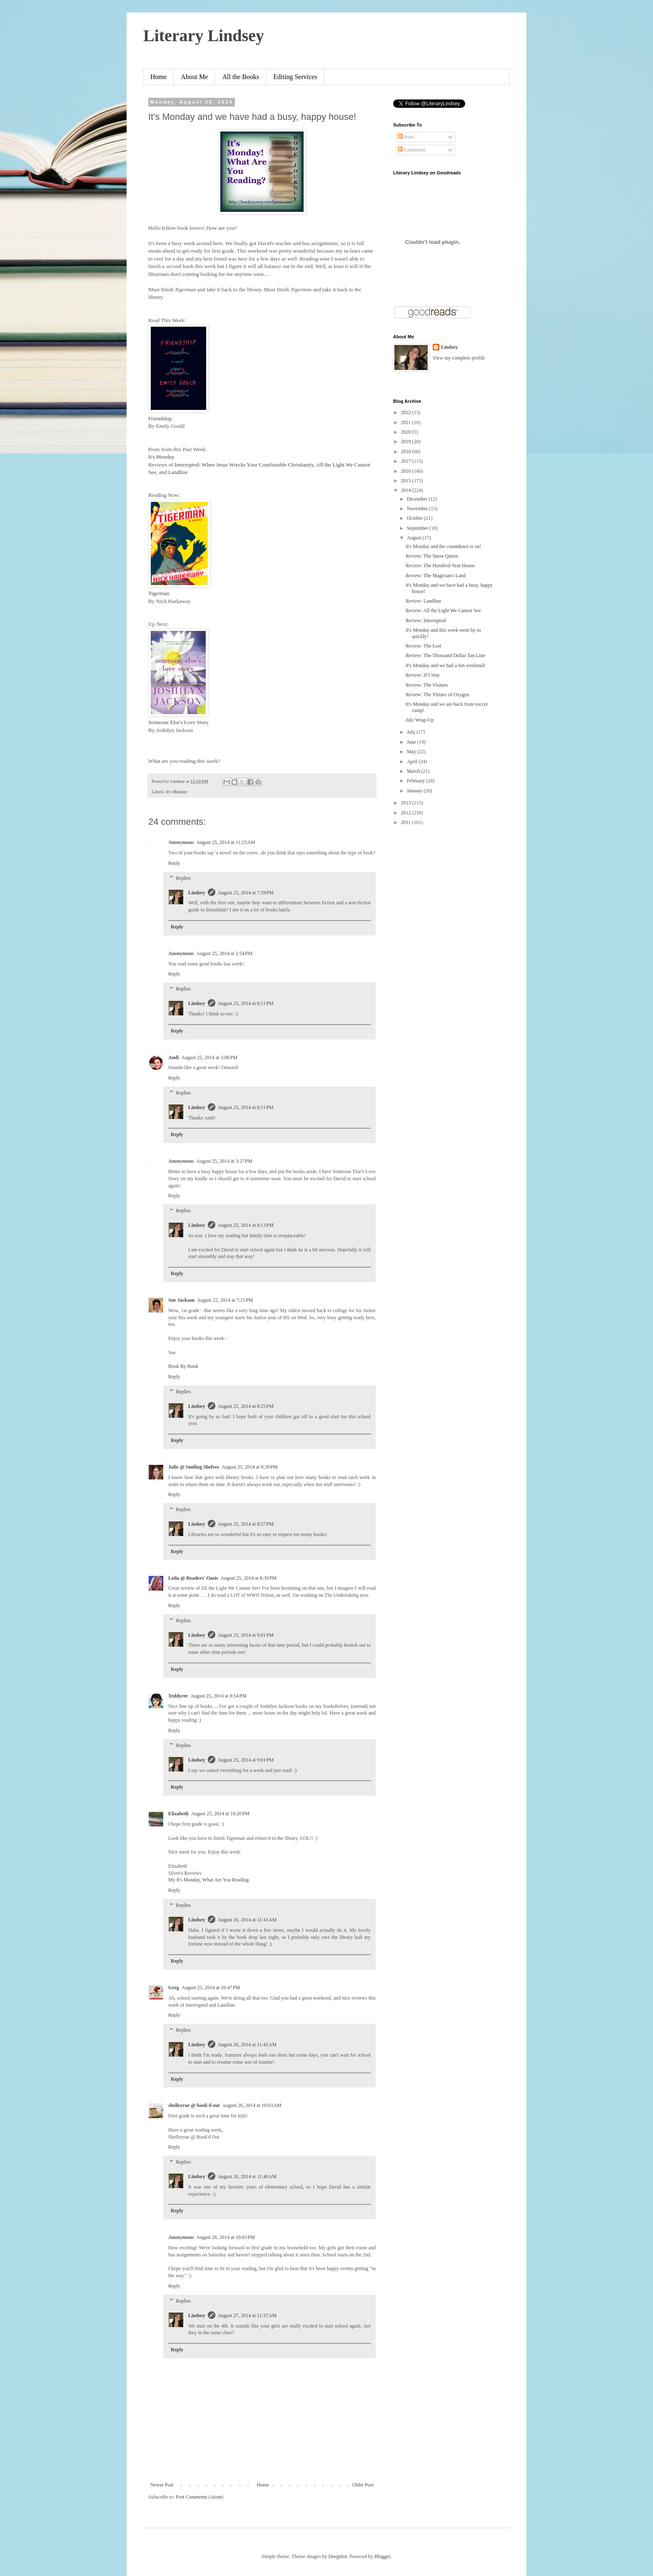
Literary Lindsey (203, 35)
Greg (173, 1987)
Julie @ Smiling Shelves (193, 1467)
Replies (183, 878)
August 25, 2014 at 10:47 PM (211, 1987)
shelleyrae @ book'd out (194, 2105)
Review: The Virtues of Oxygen (437, 694)
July (411, 732)
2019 (406, 441)
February (416, 781)
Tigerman (158, 593)
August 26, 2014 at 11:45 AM (247, 2044)
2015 (406, 481)
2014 (406, 490)
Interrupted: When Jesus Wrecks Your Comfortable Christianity (244, 465)
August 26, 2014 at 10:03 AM (252, 2105)
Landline (178, 472)
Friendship (160, 418)
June (412, 742)
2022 (406, 412)
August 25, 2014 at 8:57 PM (246, 1524)
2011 (406, 822)
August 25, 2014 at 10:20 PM (220, 1814)
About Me (194, 76)
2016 (406, 471)
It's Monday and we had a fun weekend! (446, 665)
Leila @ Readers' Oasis (193, 1578)
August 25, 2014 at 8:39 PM (250, 1467)
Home (158, 76)
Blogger (382, 2556)
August (415, 538)
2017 (406, 461)
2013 (406, 803)
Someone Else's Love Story (178, 722)
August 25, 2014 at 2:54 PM (224, 953)
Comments (412, 150)
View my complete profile (459, 358)
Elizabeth (178, 1814)
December (418, 499)
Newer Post (162, 2485)
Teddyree (178, 1696)
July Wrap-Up (420, 720)
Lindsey (196, 893)
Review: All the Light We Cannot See (443, 610)
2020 (406, 432)
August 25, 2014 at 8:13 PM (246, 1225)
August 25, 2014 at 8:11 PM (246, 1003)
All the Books (240, 76)
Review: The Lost (423, 646)
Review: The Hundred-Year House (440, 565)
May (412, 751)
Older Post (363, 2485)
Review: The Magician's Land (436, 575)
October (415, 518)
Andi (173, 1057)
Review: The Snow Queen (432, 556)
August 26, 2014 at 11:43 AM (247, 1920)
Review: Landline (423, 601)
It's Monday (161, 457)
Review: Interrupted (426, 620)
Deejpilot (337, 2556)
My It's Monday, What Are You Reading (208, 1880)
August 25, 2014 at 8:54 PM (218, 1696)
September (418, 528)
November (418, 508)
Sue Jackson (181, 1300)
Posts (406, 137)
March (414, 771)
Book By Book (183, 1366)
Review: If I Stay (423, 675)
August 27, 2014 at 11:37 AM (247, 2315)
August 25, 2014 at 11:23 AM (225, 842)
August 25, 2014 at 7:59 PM (246, 893)
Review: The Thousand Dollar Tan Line (445, 655)
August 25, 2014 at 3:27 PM (224, 1161)
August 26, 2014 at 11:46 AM (247, 2176)
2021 (406, 422)
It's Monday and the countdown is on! (443, 546)
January (415, 791)
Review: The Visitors (427, 685)
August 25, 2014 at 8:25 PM (246, 1406)
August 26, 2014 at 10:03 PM (225, 2237)
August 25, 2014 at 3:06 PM (209, 1057)
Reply (174, 863)
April (413, 761)
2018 (406, 451)
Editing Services (295, 76)
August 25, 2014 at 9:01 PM (246, 1635)
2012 (406, 813)
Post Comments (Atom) (199, 2497)
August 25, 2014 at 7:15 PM (225, 1300)
